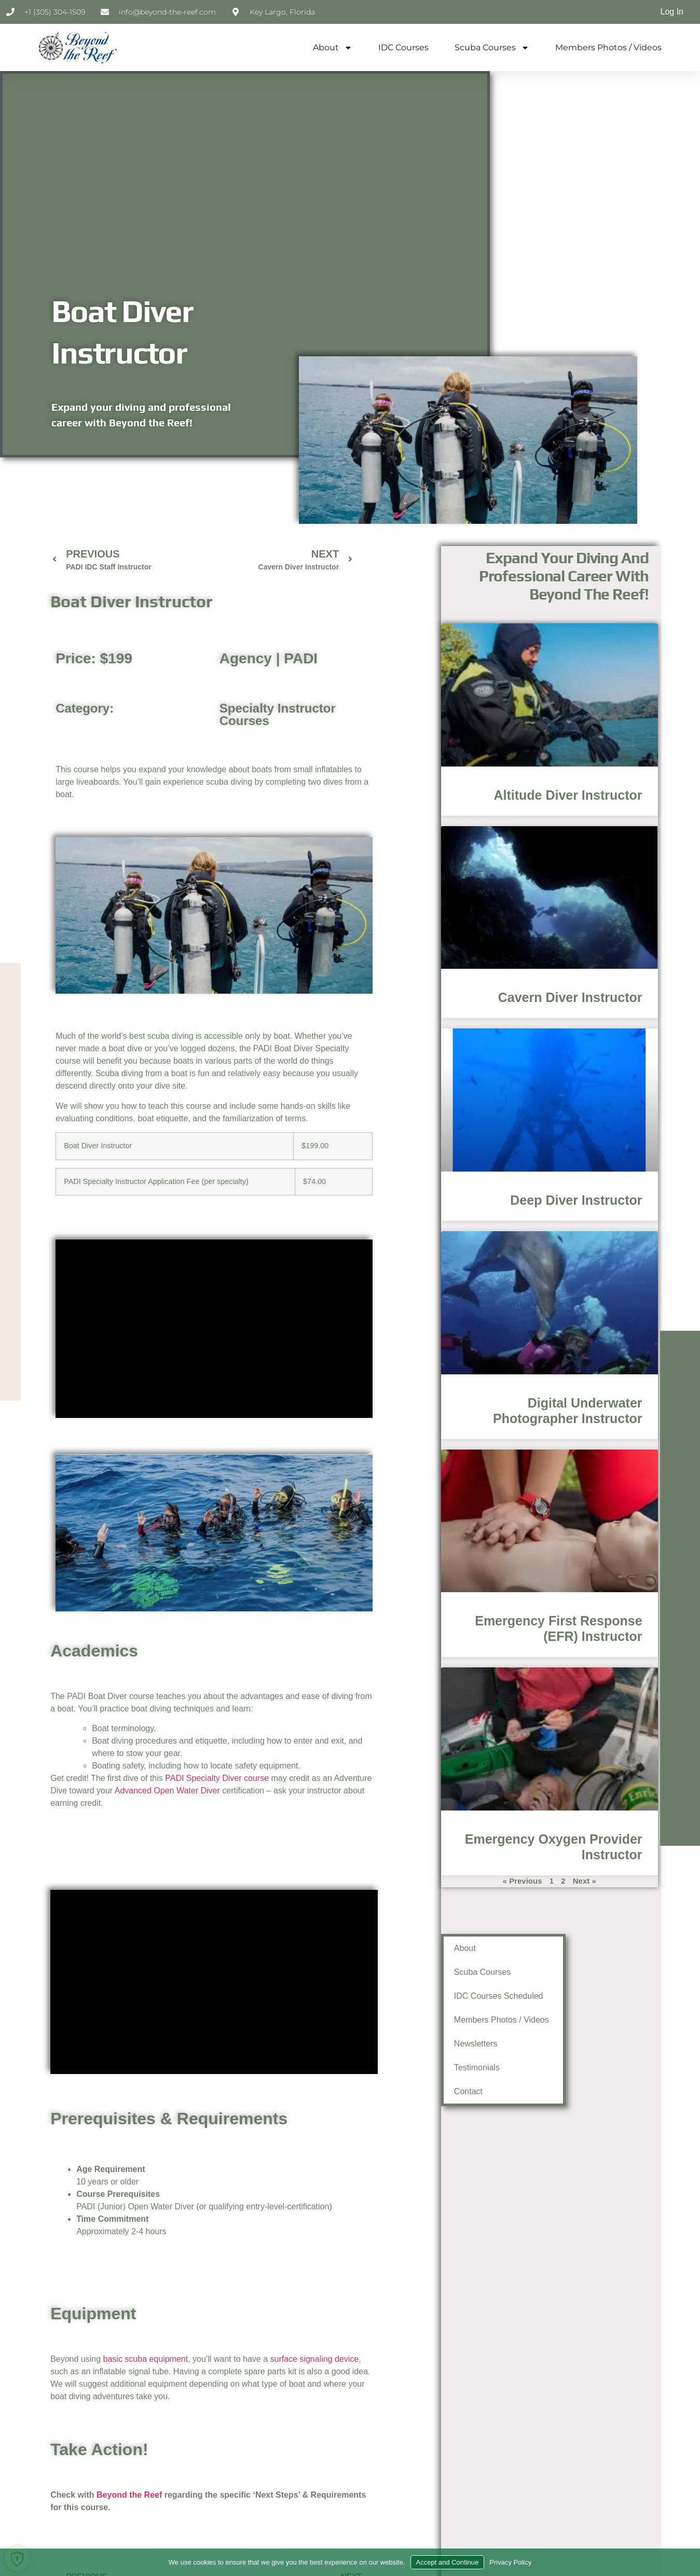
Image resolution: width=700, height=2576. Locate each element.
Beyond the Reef (129, 2494)
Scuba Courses (492, 47)
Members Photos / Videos (608, 47)
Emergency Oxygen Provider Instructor (459, 1832)
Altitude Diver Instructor (347, 793)
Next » (494, 1869)
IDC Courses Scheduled (422, 1993)
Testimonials (409, 2067)
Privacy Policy (510, 2562)
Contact (404, 2091)
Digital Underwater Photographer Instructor (422, 1404)
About (332, 47)
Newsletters (405, 2044)
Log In (672, 11)
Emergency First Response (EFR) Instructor (438, 1617)
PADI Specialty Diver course (217, 1778)
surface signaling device (314, 2359)
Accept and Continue (447, 2562)
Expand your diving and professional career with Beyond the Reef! (318, 573)
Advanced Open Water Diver (167, 1790)
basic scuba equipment (145, 2359)
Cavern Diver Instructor (374, 994)
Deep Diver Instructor (404, 1194)
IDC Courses (403, 47)
